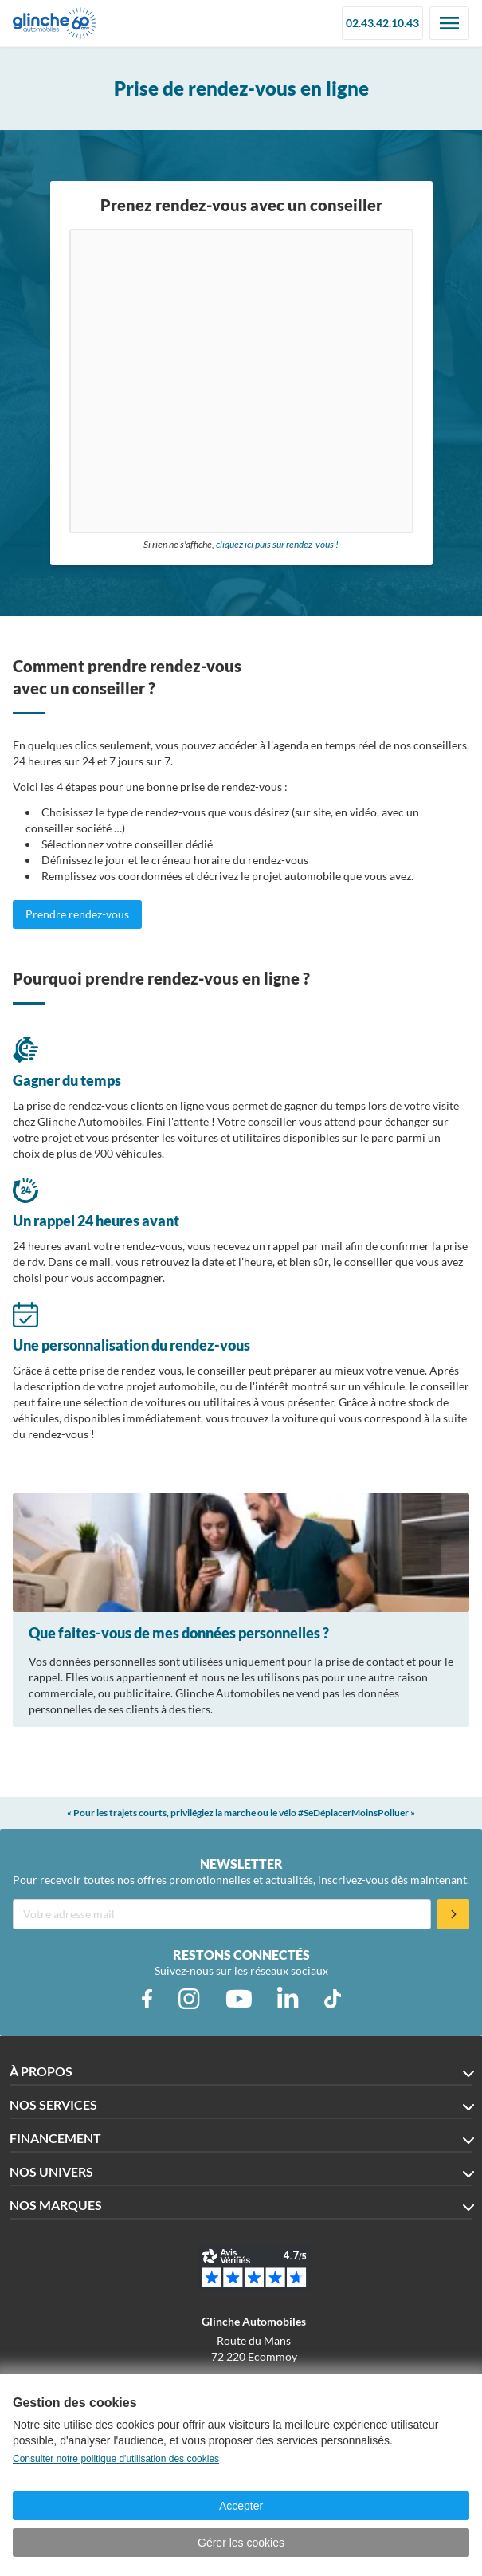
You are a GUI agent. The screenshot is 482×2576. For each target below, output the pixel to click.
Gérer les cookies (241, 2542)
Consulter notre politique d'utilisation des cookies (116, 2458)
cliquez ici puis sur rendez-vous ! (277, 544)
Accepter (241, 2505)
